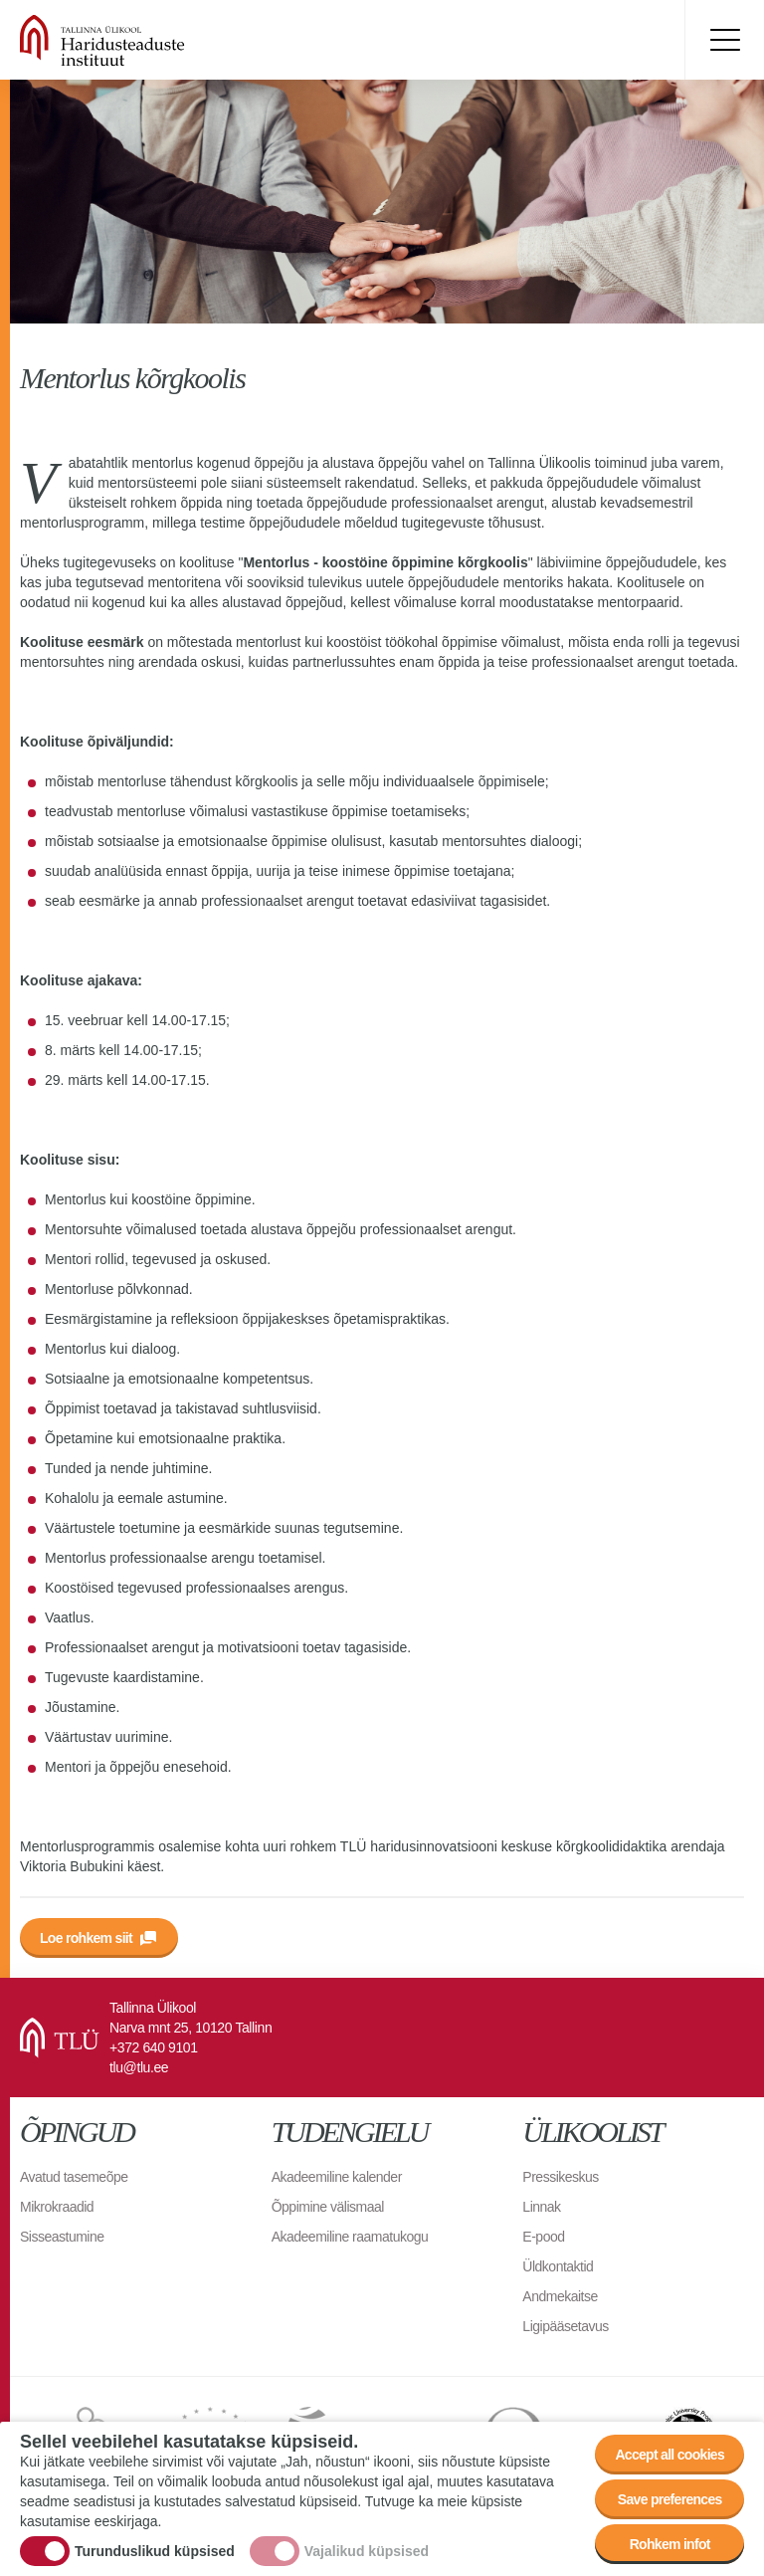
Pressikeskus (560, 2177)
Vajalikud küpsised (366, 2551)
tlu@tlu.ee (138, 2067)
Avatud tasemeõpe (74, 2177)
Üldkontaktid (557, 2266)
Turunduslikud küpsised (155, 2551)
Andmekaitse (559, 2296)
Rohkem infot (670, 2544)
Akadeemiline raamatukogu (350, 2237)
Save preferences (670, 2499)
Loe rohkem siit (86, 1938)
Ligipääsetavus (565, 2326)
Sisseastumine (62, 2237)
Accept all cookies (669, 2455)
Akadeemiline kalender (337, 2177)
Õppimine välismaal (328, 2207)
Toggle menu (724, 40)
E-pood (543, 2237)
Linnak (541, 2207)
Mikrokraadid (57, 2207)
